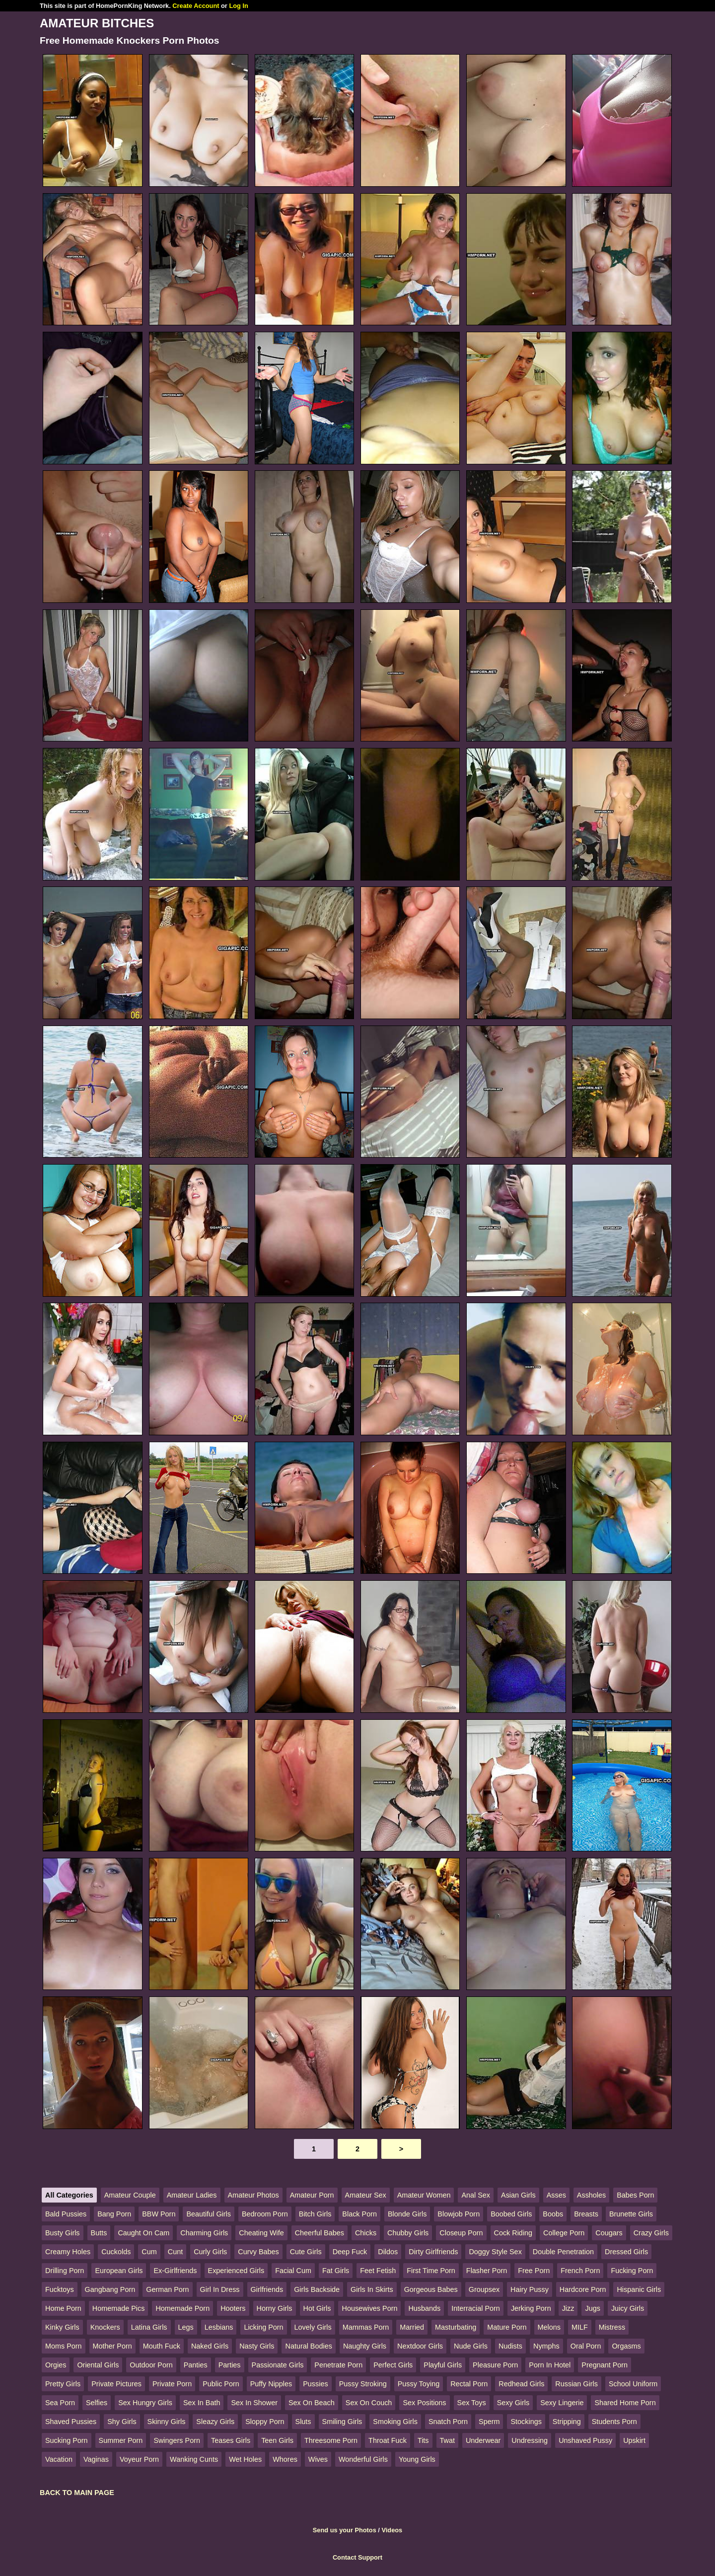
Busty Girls (62, 2233)
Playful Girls (443, 2365)
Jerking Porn (531, 2308)
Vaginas (96, 2459)
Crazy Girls (651, 2233)
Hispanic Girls (639, 2289)
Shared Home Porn (624, 2403)
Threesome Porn (331, 2440)
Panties (196, 2365)
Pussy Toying (419, 2384)
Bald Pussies (65, 2214)
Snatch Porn (448, 2422)
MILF (580, 2327)
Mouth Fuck (161, 2346)
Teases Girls (230, 2440)
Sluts (303, 2422)
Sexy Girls (513, 2403)
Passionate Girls (278, 2365)
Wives (318, 2459)
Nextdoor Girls (420, 2346)
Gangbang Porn (110, 2289)
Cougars (608, 2233)
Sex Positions (424, 2403)
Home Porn (63, 2308)
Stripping (567, 2422)
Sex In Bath (201, 2403)
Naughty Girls (364, 2346)
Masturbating (455, 2327)
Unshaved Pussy (585, 2440)
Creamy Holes (67, 2252)
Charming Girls (204, 2233)
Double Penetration (563, 2252)
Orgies (55, 2365)
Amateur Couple (130, 2195)
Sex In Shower (254, 2403)
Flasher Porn (486, 2271)
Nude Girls (471, 2346)
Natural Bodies (308, 2346)
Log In (238, 5)
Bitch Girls (315, 2214)
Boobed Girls (511, 2214)
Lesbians (219, 2327)
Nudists (510, 2346)
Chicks (365, 2233)
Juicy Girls (627, 2308)
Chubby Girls (408, 2233)
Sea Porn (60, 2403)
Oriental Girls (98, 2365)
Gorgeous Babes (431, 2289)
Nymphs (546, 2346)
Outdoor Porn (151, 2365)
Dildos (388, 2252)
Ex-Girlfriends (175, 2271)
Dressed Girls (626, 2252)
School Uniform (633, 2384)
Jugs (592, 2308)
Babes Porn (635, 2195)
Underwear (483, 2440)
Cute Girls (306, 2252)
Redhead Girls (521, 2384)
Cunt (175, 2252)
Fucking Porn (632, 2271)
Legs (186, 2327)
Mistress (612, 2327)
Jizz (568, 2308)
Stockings (525, 2422)
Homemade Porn (182, 2308)
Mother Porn (112, 2346)
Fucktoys (59, 2289)
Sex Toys (471, 2403)
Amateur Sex (365, 2195)
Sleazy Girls (215, 2422)
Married (412, 2327)
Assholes (591, 2195)
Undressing (529, 2440)
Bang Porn (114, 2214)
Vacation (58, 2459)
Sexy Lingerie (561, 2403)
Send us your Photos (344, 2530)
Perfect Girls (393, 2365)
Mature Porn (506, 2327)
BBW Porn (158, 2214)
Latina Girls (149, 2327)
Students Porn (614, 2422)
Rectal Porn (469, 2384)
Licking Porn (263, 2327)
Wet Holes (245, 2459)
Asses (556, 2195)
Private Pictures (116, 2384)
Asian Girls (518, 2195)
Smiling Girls (342, 2422)
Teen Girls (277, 2440)
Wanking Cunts (194, 2459)
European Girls (119, 2271)
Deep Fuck (350, 2252)
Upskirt (634, 2440)
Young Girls (417, 2459)
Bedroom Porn (265, 2214)
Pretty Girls (62, 2384)
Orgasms (626, 2346)
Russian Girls (576, 2384)
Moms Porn (63, 2346)
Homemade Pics (118, 2308)
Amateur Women (424, 2195)
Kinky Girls (62, 2327)
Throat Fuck (387, 2440)
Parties (229, 2365)
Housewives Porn (369, 2308)
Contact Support (357, 2557)
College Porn (563, 2233)
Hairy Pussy (529, 2289)
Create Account (195, 5)
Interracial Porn (475, 2308)
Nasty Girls (256, 2346)
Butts (99, 2233)
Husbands (424, 2308)
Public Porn (221, 2384)
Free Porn (534, 2271)
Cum (149, 2252)
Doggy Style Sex (495, 2252)
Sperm (489, 2422)
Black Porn (359, 2214)
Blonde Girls (407, 2214)
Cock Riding (513, 2233)
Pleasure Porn (495, 2365)
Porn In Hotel (550, 2365)
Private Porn (172, 2384)
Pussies (315, 2384)
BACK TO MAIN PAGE (77, 2493)
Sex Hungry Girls (145, 2403)
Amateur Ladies (192, 2195)
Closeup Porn (461, 2233)
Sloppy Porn (264, 2422)
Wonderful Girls (363, 2459)
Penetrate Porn (338, 2365)
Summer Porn (121, 2440)
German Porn (167, 2289)
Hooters (232, 2308)
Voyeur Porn (139, 2459)
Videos (391, 2530)
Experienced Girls (236, 2271)
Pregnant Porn (604, 2365)
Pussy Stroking (363, 2384)
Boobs (553, 2214)
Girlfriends (267, 2289)
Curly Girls (210, 2252)
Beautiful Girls (208, 2214)
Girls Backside (317, 2289)
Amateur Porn (312, 2195)
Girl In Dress (220, 2289)
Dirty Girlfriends (433, 2252)
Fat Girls (335, 2271)
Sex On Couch (369, 2403)
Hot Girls (317, 2308)
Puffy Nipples (271, 2384)
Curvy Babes (258, 2252)
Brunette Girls (631, 2214)
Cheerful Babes (319, 2233)
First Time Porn (431, 2271)
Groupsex (484, 2289)
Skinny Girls (166, 2422)
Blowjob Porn (458, 2214)
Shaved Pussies (70, 2422)
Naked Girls (209, 2346)
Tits (423, 2440)
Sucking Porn (66, 2440)
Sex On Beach (311, 2403)
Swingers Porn (176, 2440)
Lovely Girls (313, 2327)
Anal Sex (475, 2195)
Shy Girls (121, 2422)
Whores (285, 2459)
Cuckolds (116, 2252)
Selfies (96, 2403)
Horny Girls (274, 2308)
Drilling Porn (64, 2271)
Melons (549, 2327)
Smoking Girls (395, 2422)
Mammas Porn (366, 2327)
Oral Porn (586, 2346)
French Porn (580, 2271)
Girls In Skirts (372, 2289)
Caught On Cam (143, 2233)
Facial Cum (293, 2271)
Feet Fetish (378, 2271)
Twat (447, 2440)
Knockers (105, 2327)
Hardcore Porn (583, 2289)
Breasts (586, 2214)
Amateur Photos (253, 2195)
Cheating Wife (261, 2233)
